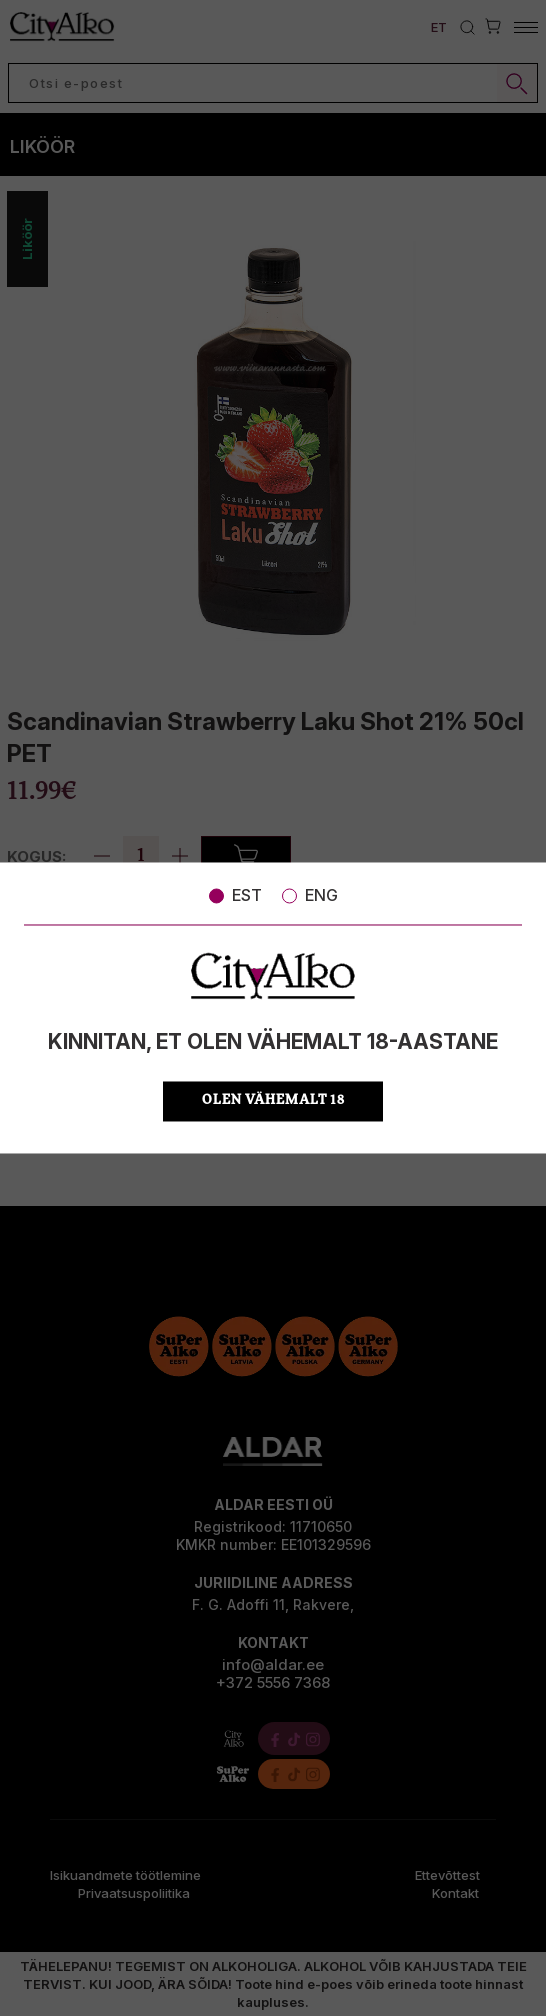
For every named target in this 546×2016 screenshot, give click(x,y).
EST (235, 895)
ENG (310, 895)
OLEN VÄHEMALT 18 (273, 1101)
